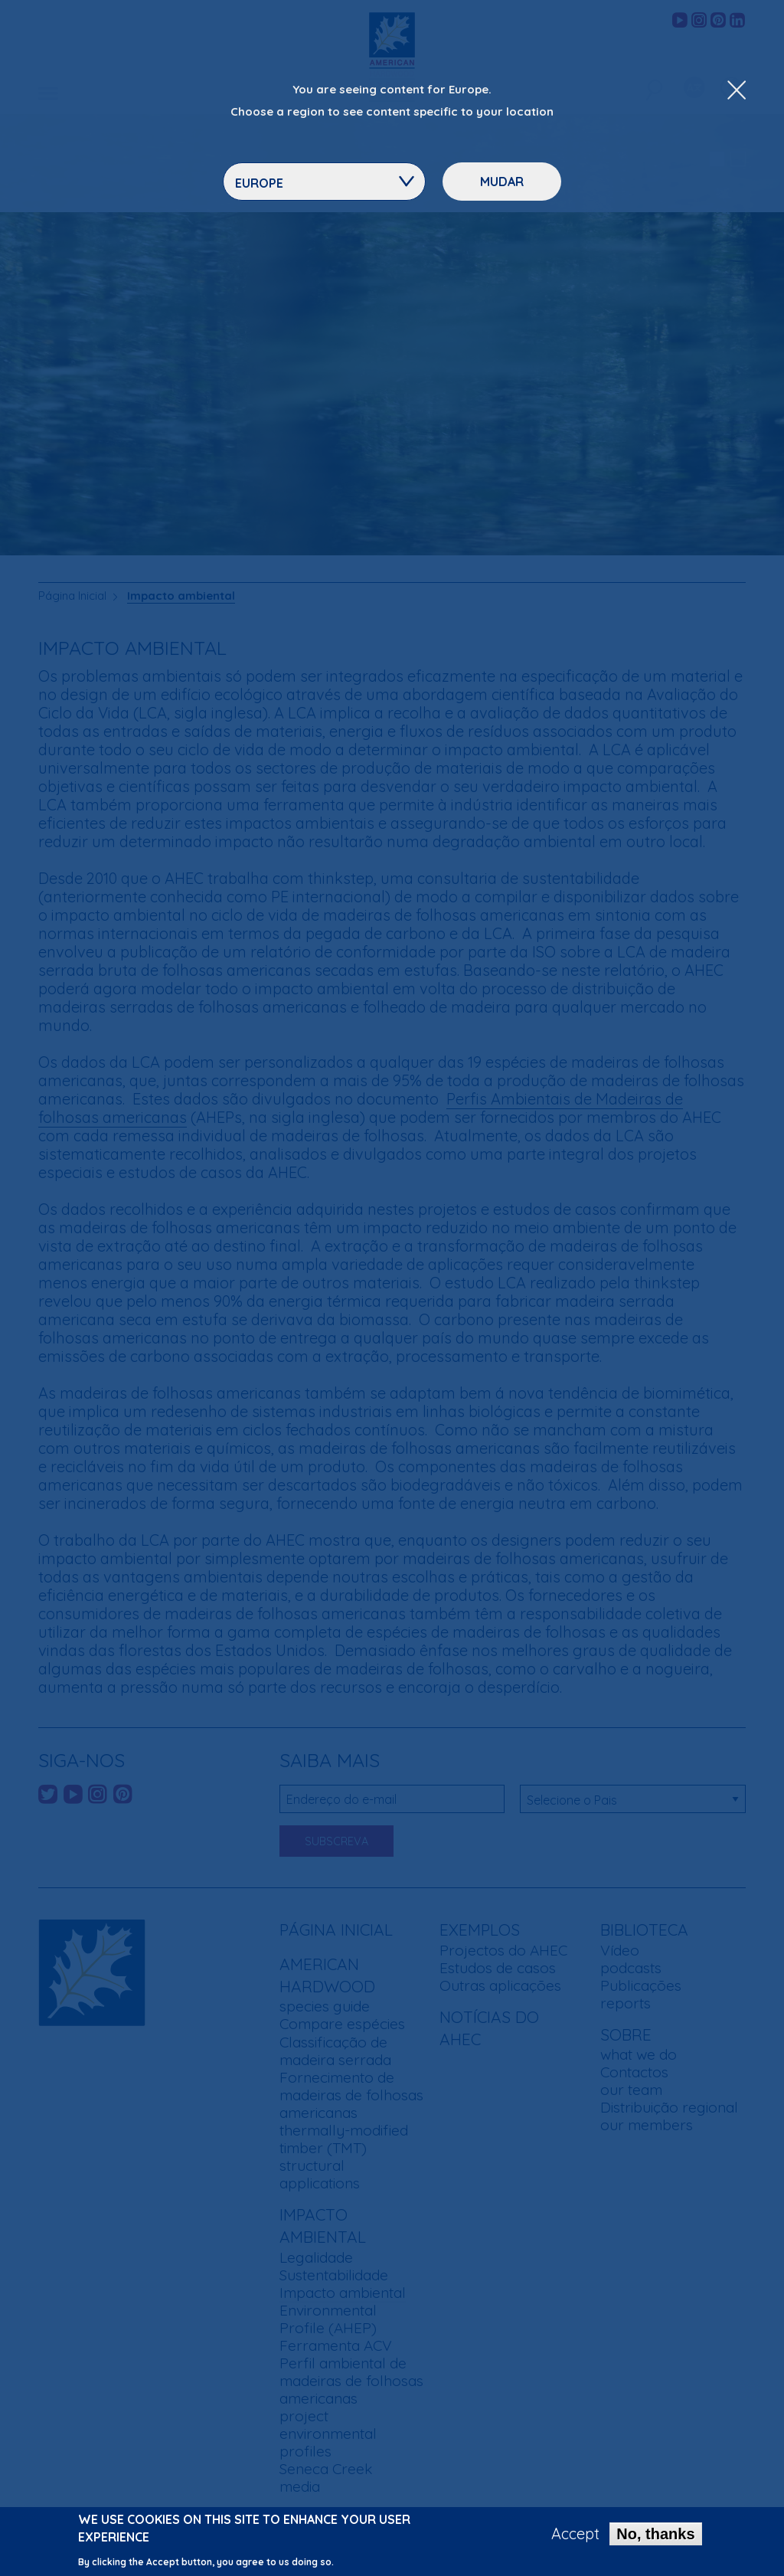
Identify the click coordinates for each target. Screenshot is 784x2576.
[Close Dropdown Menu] (736, 91)
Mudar (502, 181)
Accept (575, 2536)
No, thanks (655, 2536)
